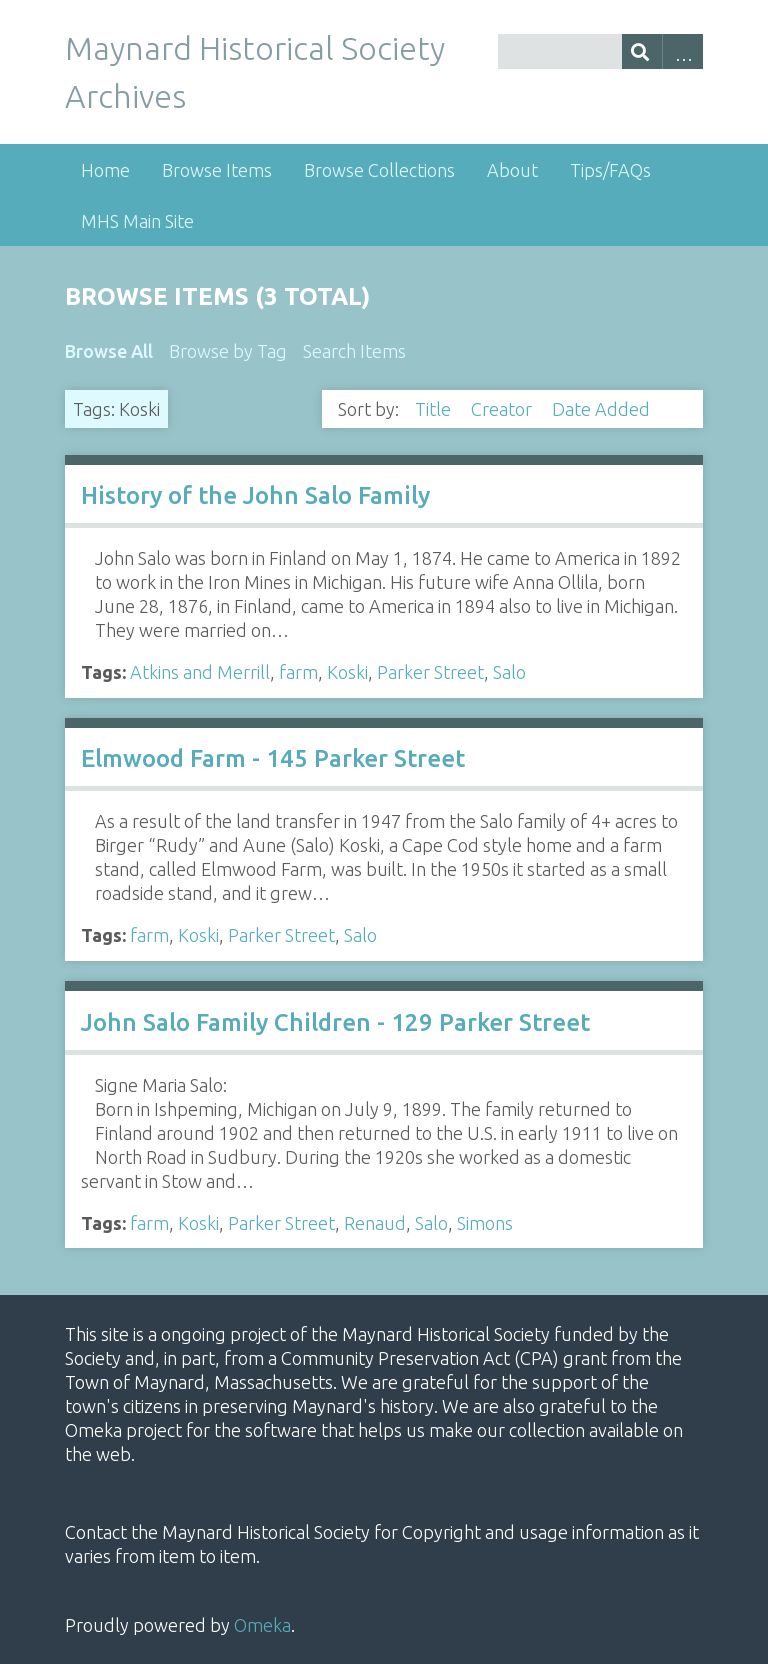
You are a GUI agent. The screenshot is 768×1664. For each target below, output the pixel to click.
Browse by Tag (228, 351)
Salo (509, 672)
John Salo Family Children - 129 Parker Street (335, 1022)
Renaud (375, 1223)
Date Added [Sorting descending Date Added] (603, 409)
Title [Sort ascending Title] (435, 409)
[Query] (600, 51)
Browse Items (217, 170)
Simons (485, 1223)
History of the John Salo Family (255, 495)
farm (298, 672)
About (512, 170)
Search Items (354, 351)
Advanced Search (682, 51)
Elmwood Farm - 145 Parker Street (273, 758)
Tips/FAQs (610, 170)
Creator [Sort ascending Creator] (503, 409)
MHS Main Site (137, 221)
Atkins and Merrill (200, 672)
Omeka (262, 1625)
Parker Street (430, 672)
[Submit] (642, 51)
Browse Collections (379, 170)
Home (105, 170)
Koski (347, 672)
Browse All (109, 351)
